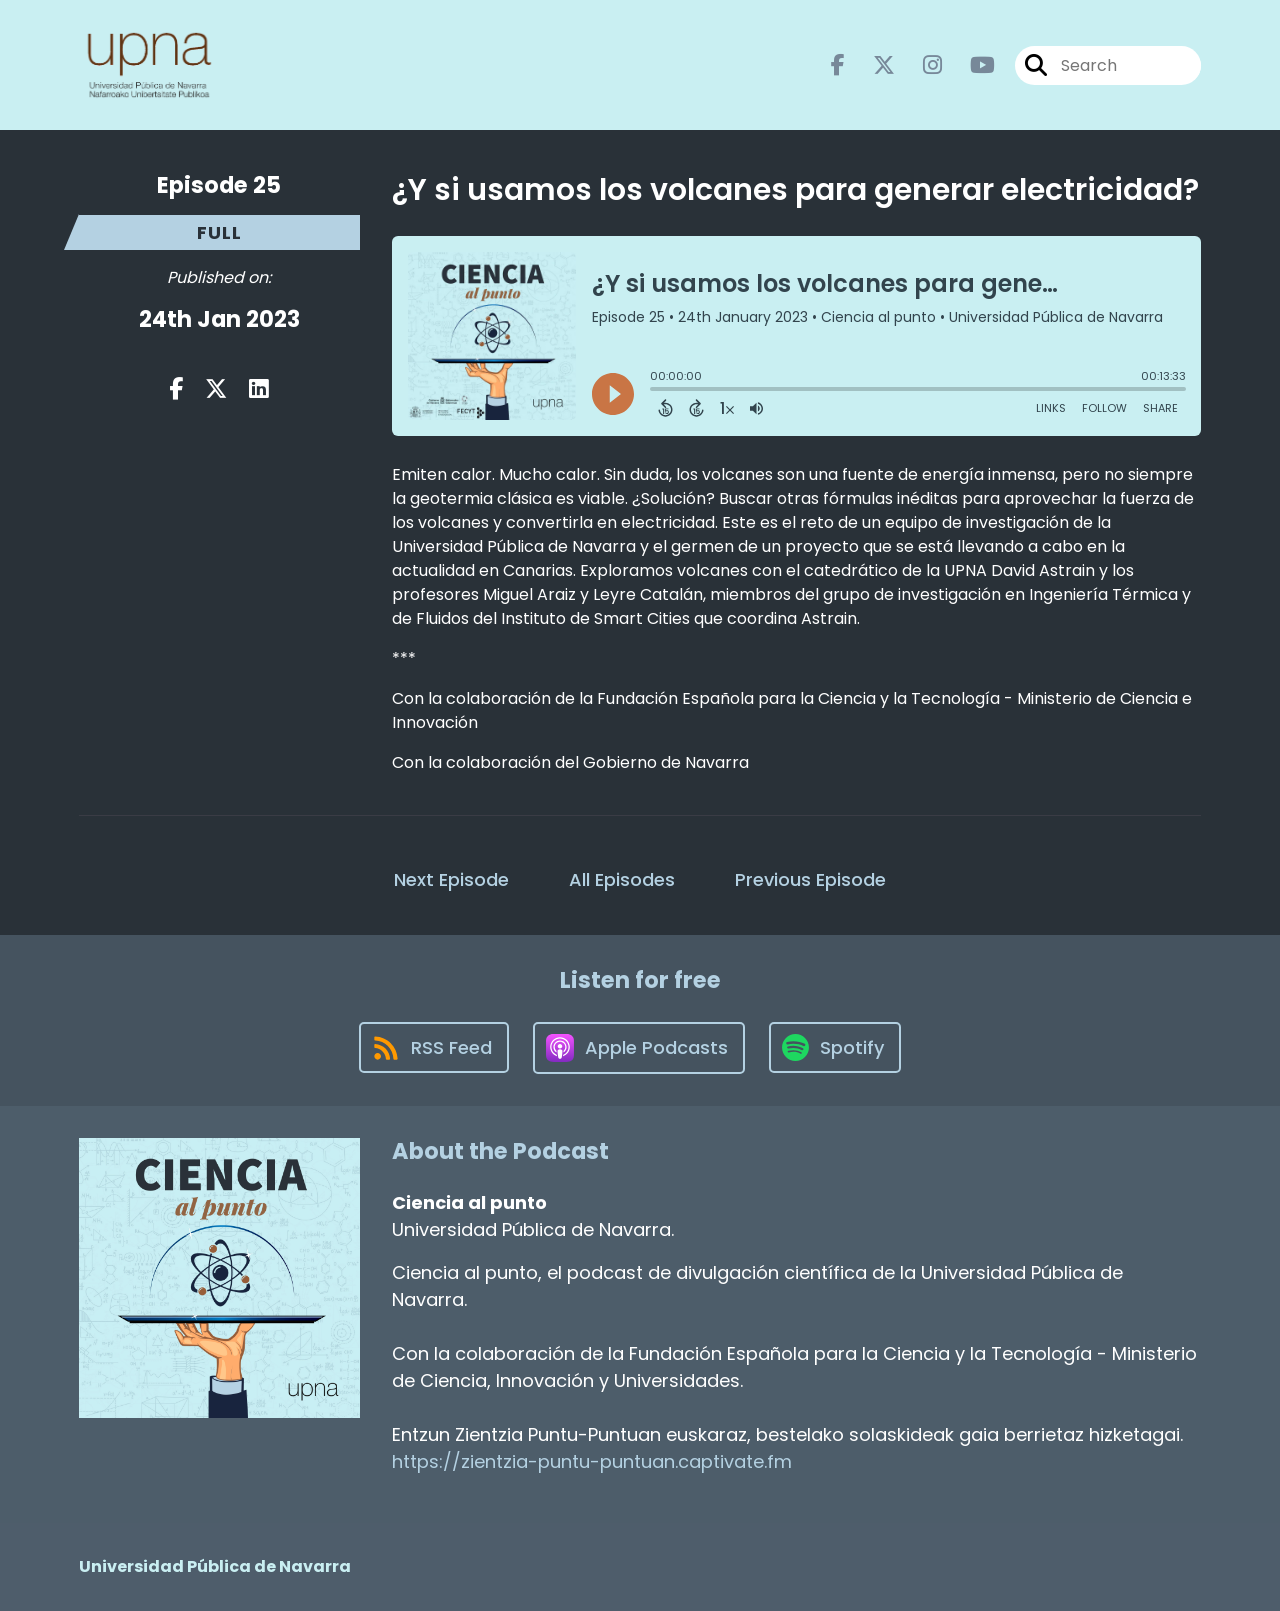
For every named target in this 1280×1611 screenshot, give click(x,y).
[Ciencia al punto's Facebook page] (838, 65)
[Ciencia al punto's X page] (872, 65)
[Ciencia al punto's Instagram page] (920, 65)
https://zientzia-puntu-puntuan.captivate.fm (592, 1461)
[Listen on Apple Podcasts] (639, 1048)
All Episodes (622, 879)
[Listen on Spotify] (835, 1047)
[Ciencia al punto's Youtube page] (970, 65)
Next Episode (451, 879)
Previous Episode (810, 879)
